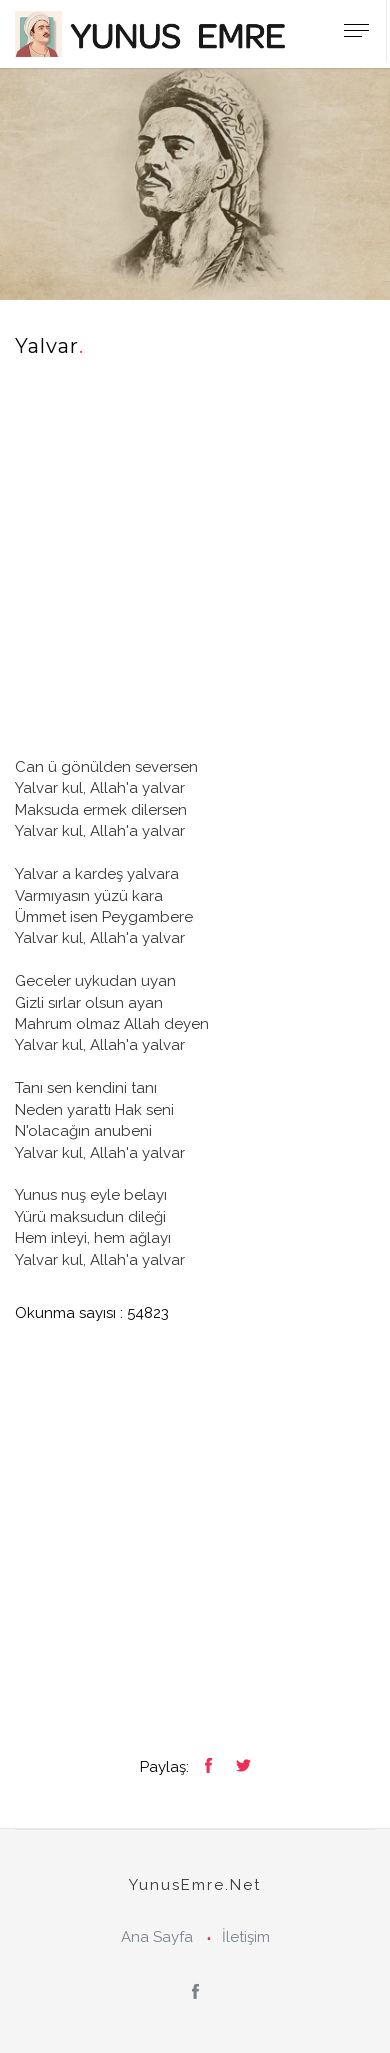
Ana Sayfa (157, 1937)
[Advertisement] (195, 562)
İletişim (246, 1937)
